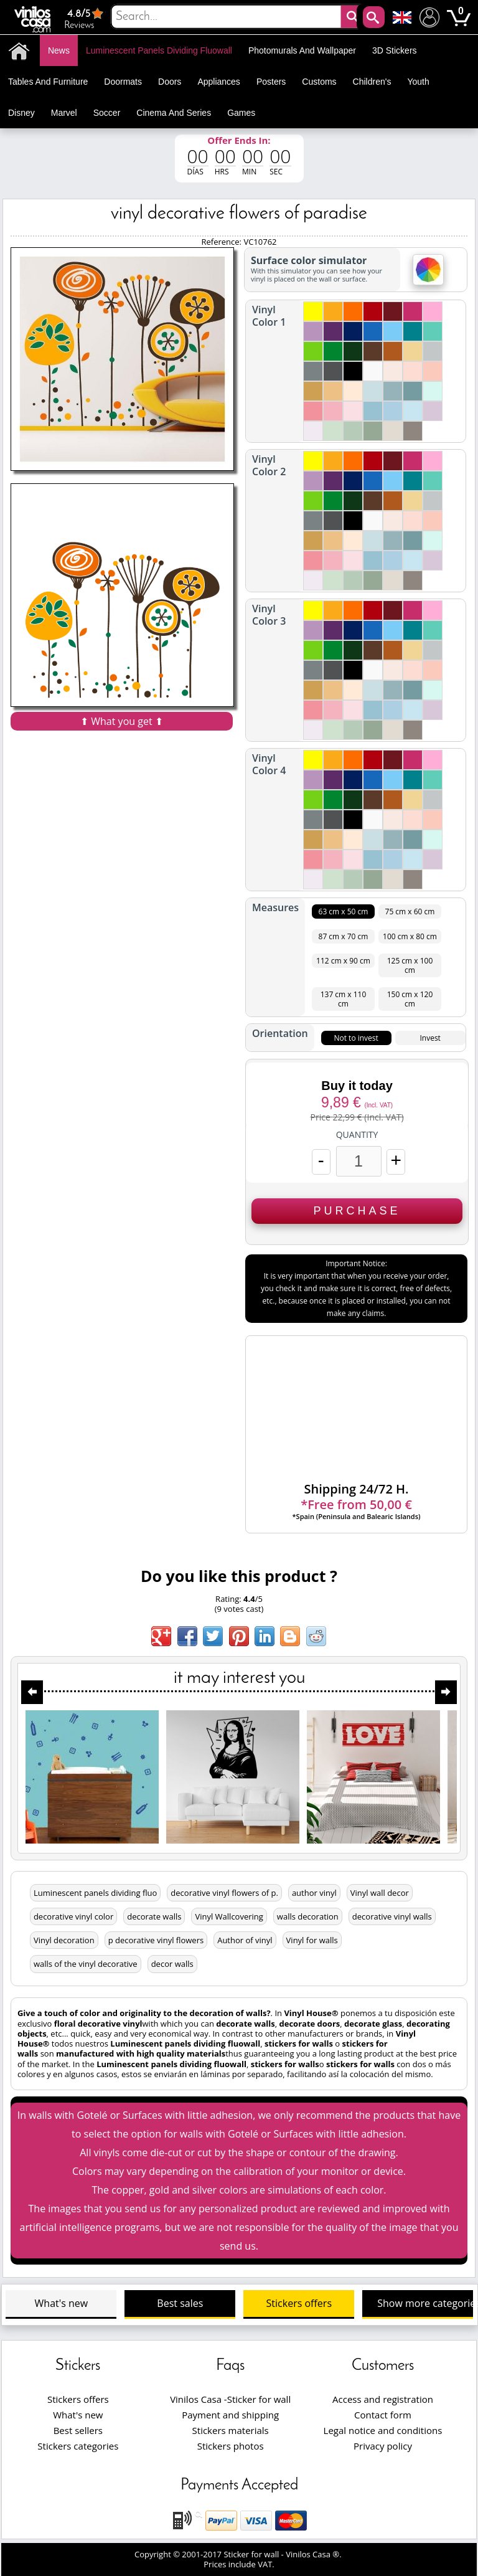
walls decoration (308, 1916)
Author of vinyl (244, 1940)
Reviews (85, 18)
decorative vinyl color (73, 1916)
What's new (61, 2303)
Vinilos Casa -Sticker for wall (230, 2399)
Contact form (382, 2414)
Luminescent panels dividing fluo (95, 1892)
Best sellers (78, 2430)
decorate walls (154, 1916)
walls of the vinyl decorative (86, 1963)
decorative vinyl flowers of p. (224, 1892)
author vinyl (314, 1892)
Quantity (357, 1134)
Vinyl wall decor (379, 1892)
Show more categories (425, 2303)
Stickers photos (230, 2446)
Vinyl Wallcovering (229, 1916)
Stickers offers (299, 2303)
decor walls (172, 1963)
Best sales (180, 2303)
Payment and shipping (230, 2414)
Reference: (222, 241)
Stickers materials (230, 2430)
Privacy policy (383, 2446)
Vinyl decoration (64, 1940)
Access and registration (382, 2399)
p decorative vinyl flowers (156, 1940)
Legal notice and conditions (383, 2430)
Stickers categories (77, 2446)
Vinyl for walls (312, 1940)
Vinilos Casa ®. (315, 2554)
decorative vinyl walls (392, 1916)
